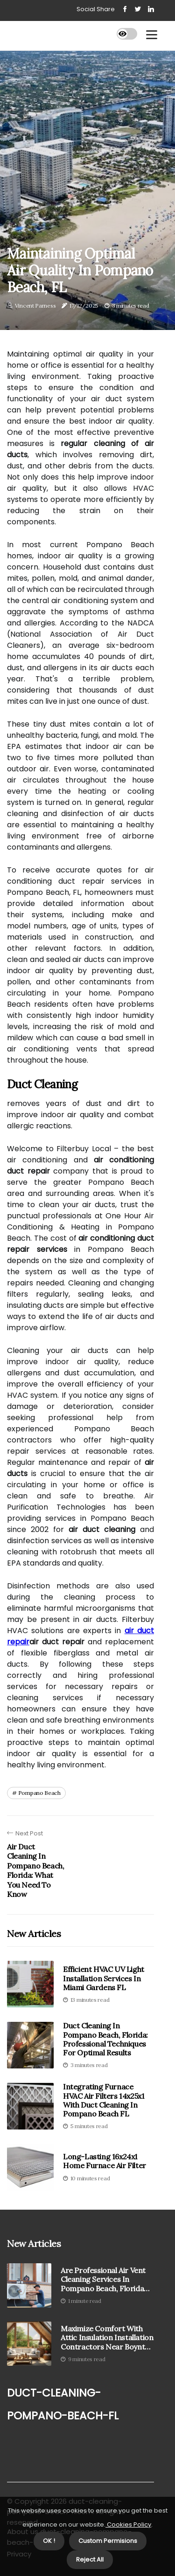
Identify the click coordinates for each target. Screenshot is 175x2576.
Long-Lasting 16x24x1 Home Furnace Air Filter (104, 2161)
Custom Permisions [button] (107, 2540)
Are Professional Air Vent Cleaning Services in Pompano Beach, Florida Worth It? (103, 2279)
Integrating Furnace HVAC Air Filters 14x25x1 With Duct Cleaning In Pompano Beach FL (103, 2100)
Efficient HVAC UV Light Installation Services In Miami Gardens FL (103, 1978)
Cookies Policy (128, 2524)
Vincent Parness (35, 305)
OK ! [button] (49, 2540)
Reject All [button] (90, 2559)
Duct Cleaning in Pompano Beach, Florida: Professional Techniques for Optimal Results (105, 2039)
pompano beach (39, 1792)
